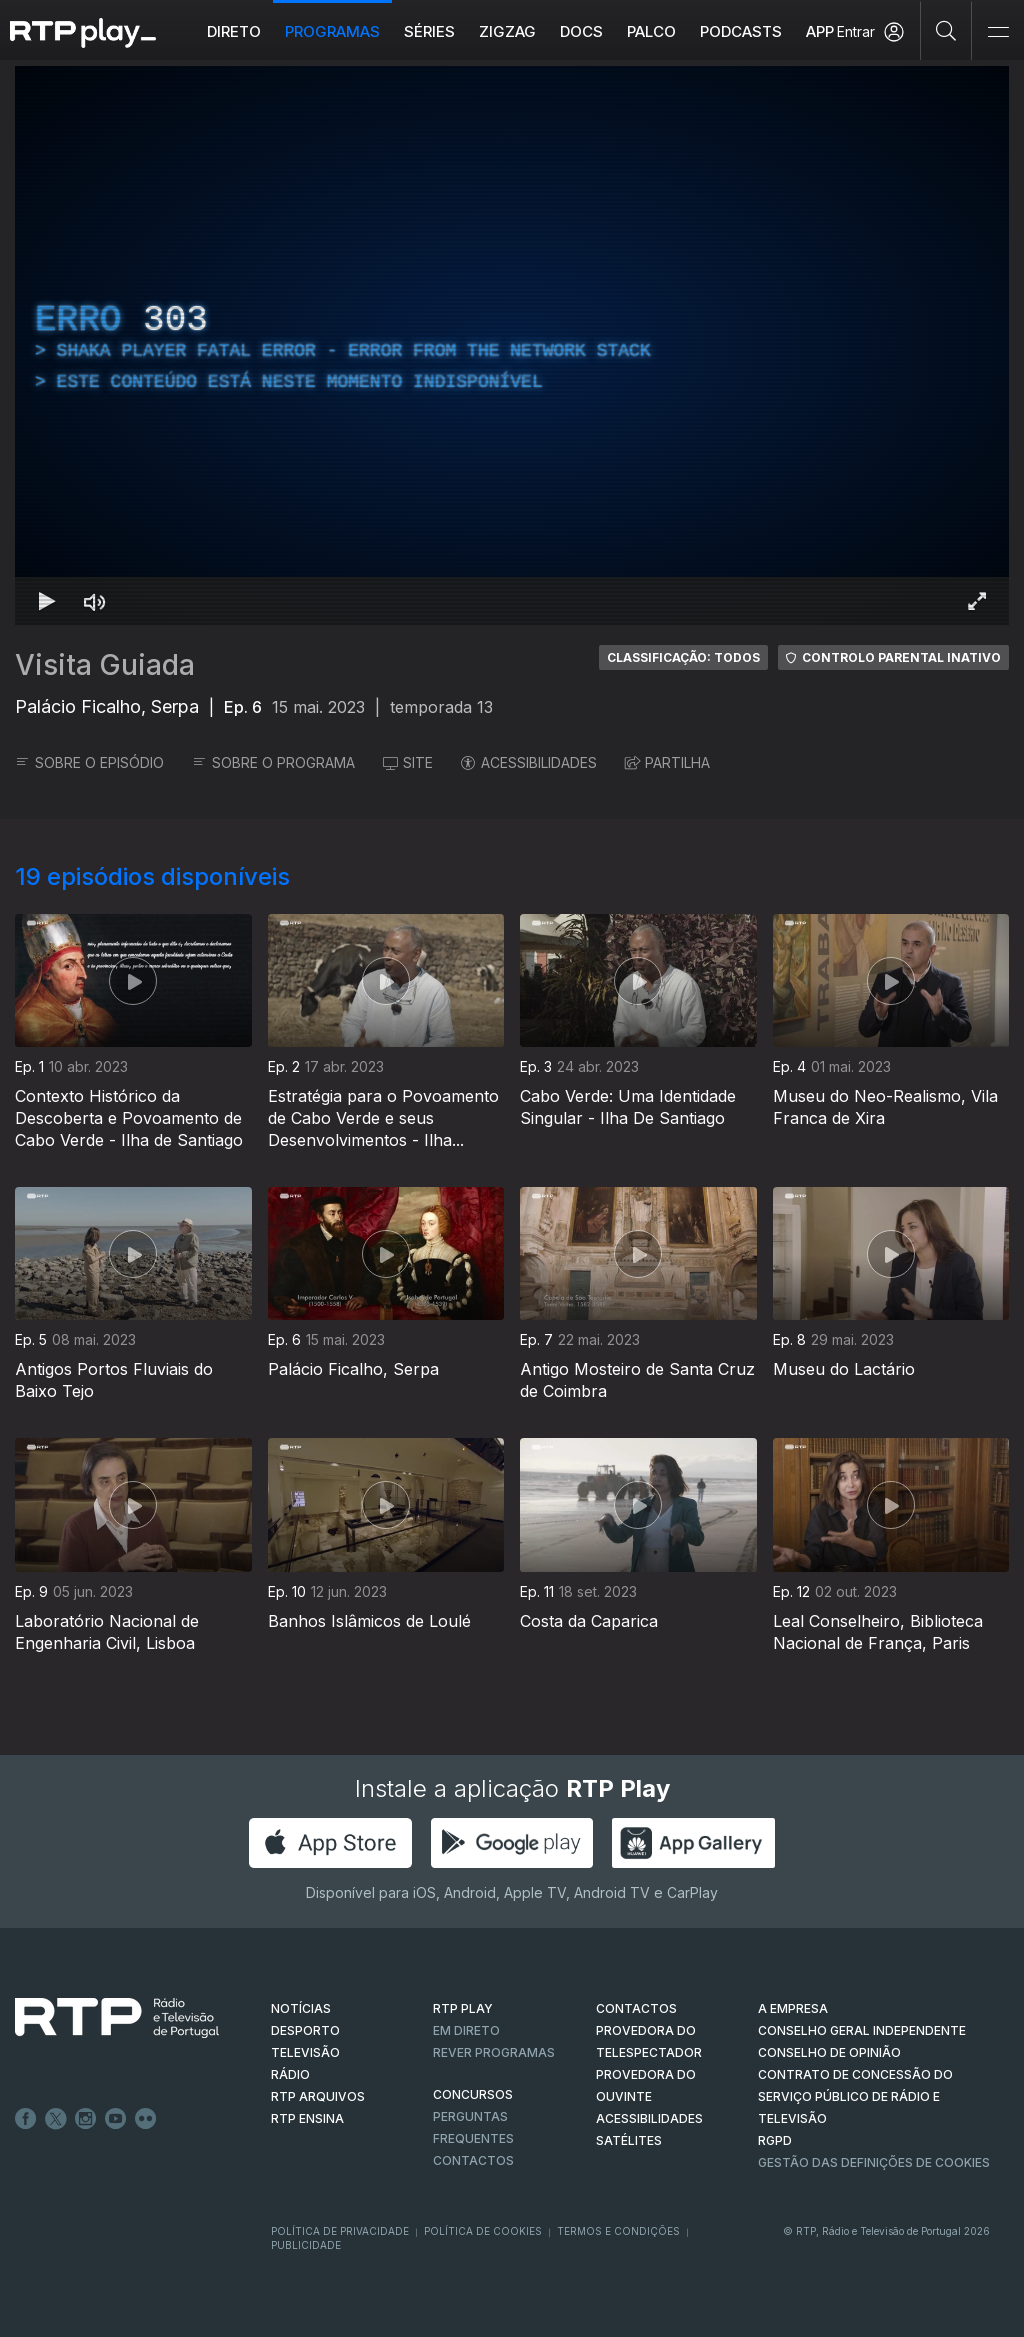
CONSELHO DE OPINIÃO (829, 2052)
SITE (408, 762)
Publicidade (306, 2245)
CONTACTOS (636, 2008)
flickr (146, 2119)
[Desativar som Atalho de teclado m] (95, 601)
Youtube (116, 2119)
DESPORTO (305, 2030)
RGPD (775, 2140)
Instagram (86, 2119)
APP (820, 31)
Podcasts (741, 31)
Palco (651, 31)
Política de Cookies (483, 2231)
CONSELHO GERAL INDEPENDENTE (862, 2030)
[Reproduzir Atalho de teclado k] (47, 601)
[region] (512, 345)
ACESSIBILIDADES (529, 762)
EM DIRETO (466, 2030)
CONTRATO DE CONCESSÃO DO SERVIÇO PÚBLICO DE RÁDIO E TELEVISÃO (855, 2096)
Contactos (473, 2160)
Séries (429, 31)
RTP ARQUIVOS (318, 2096)
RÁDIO (290, 2074)
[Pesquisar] (946, 30)
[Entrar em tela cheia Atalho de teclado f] (977, 601)
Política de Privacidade (340, 2231)
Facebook (26, 2119)
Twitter (56, 2119)
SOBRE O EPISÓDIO (89, 762)
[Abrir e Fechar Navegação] (998, 32)
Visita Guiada (105, 665)
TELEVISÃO (305, 2052)
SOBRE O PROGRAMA (273, 762)
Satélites (629, 2140)
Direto (234, 31)
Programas (332, 31)
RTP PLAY (463, 2008)
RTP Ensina (307, 2118)
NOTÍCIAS (301, 2008)
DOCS (581, 31)
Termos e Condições (618, 2231)
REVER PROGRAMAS (494, 2052)
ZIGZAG (507, 31)
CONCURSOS (473, 2094)
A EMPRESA (793, 2008)
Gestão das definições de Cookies (874, 2162)
